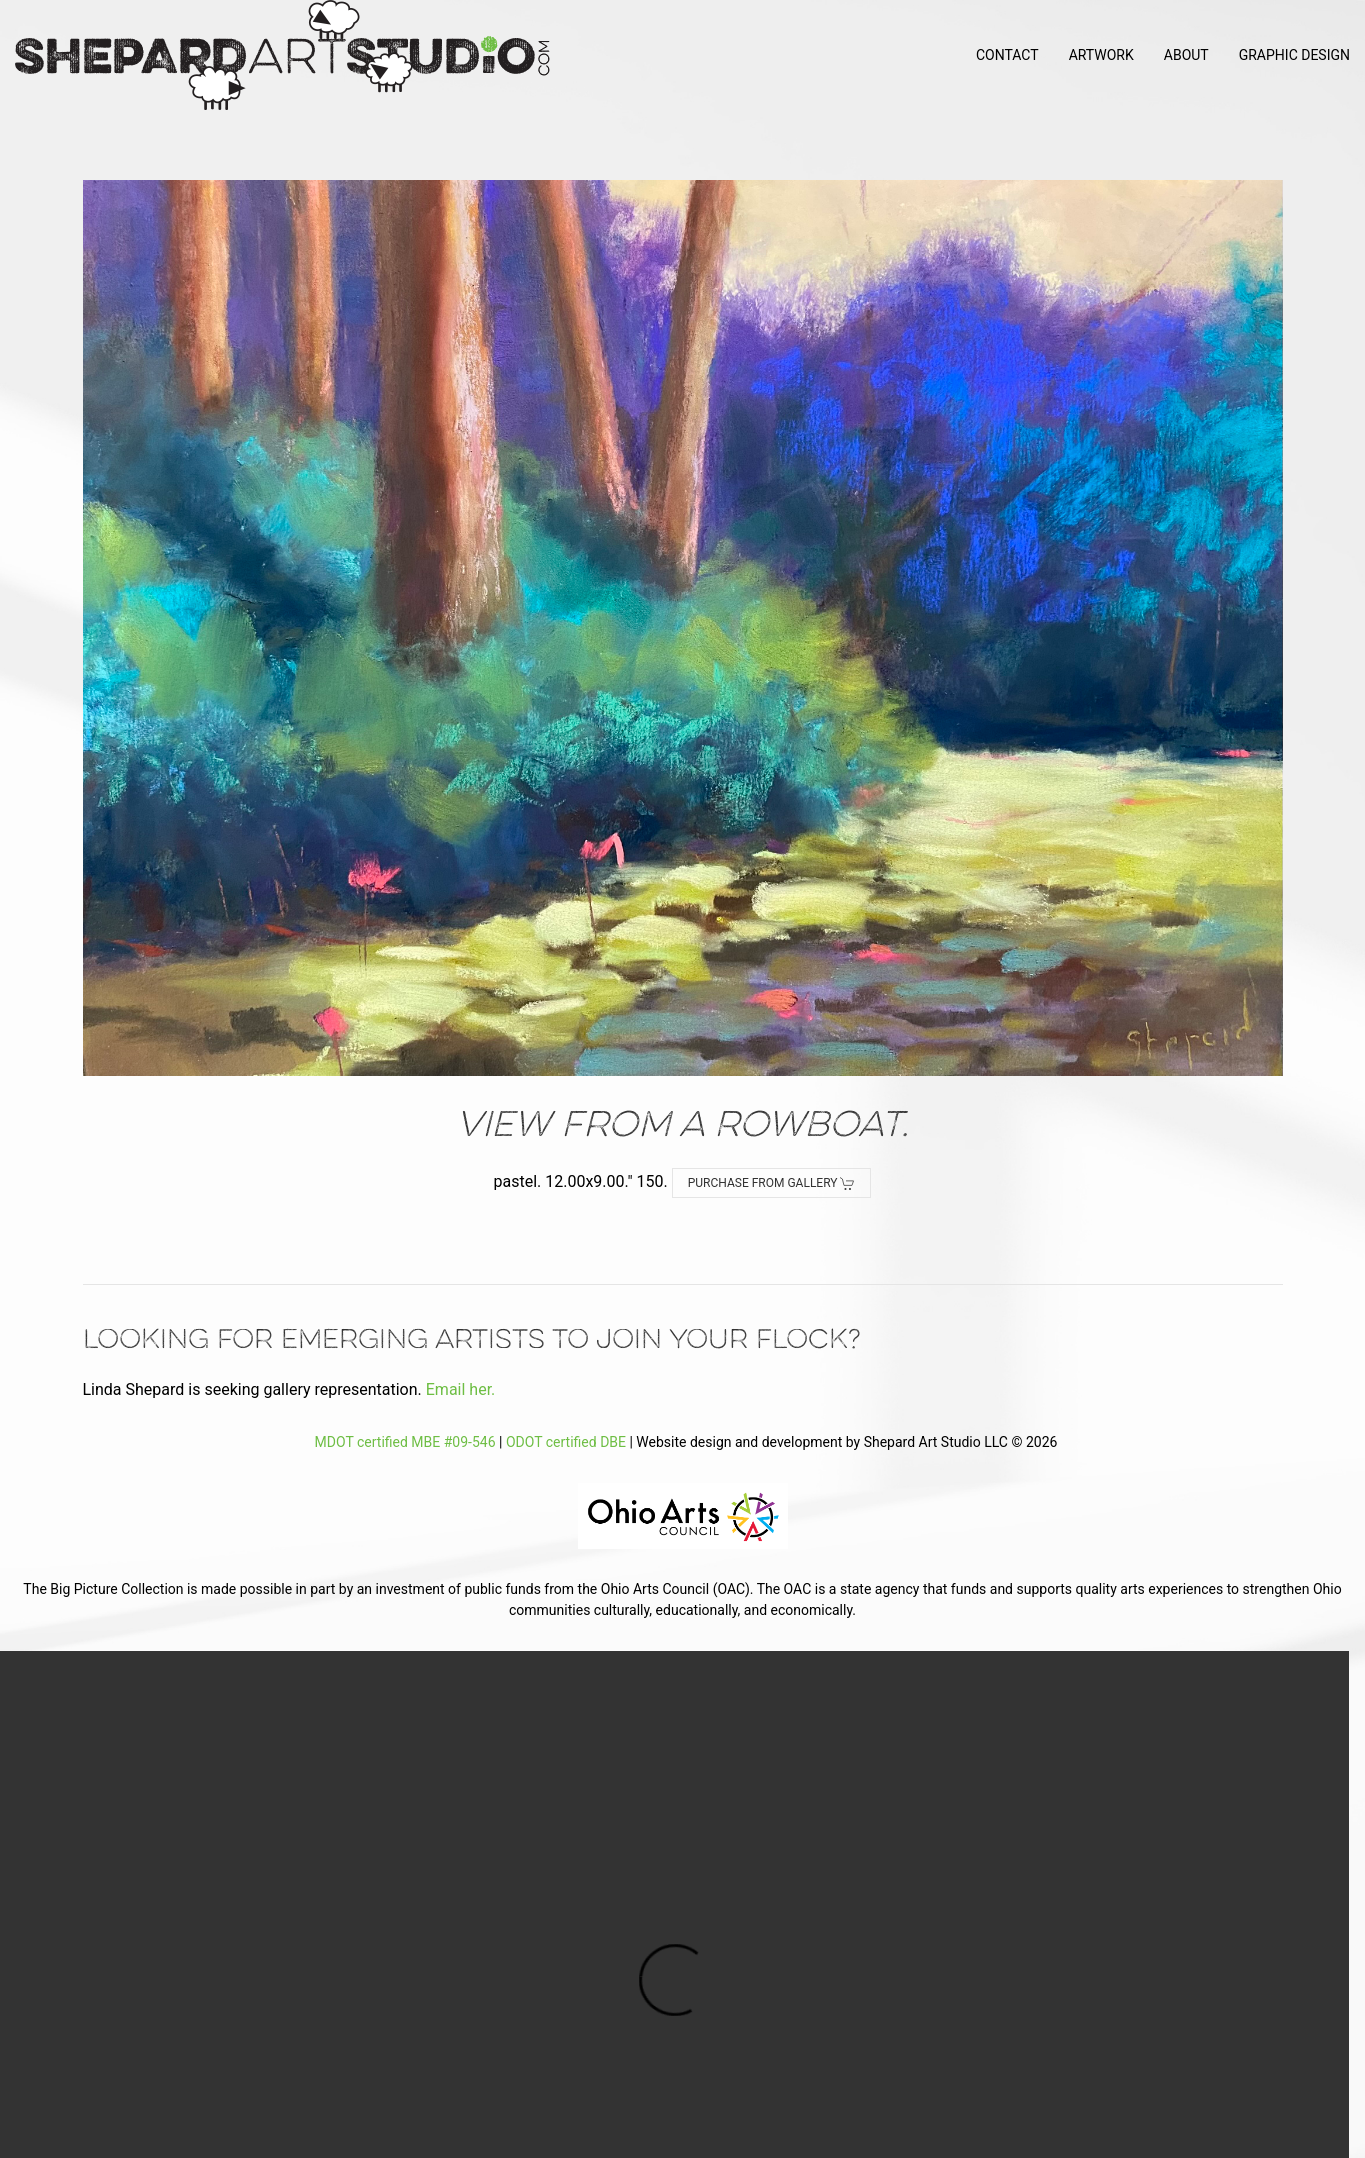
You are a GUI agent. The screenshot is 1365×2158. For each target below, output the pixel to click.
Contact (1007, 55)
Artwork (1101, 55)
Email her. (461, 1389)
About (1186, 55)
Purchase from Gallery (772, 1183)
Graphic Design (1294, 55)
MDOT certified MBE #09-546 (402, 1442)
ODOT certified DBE (566, 1442)
